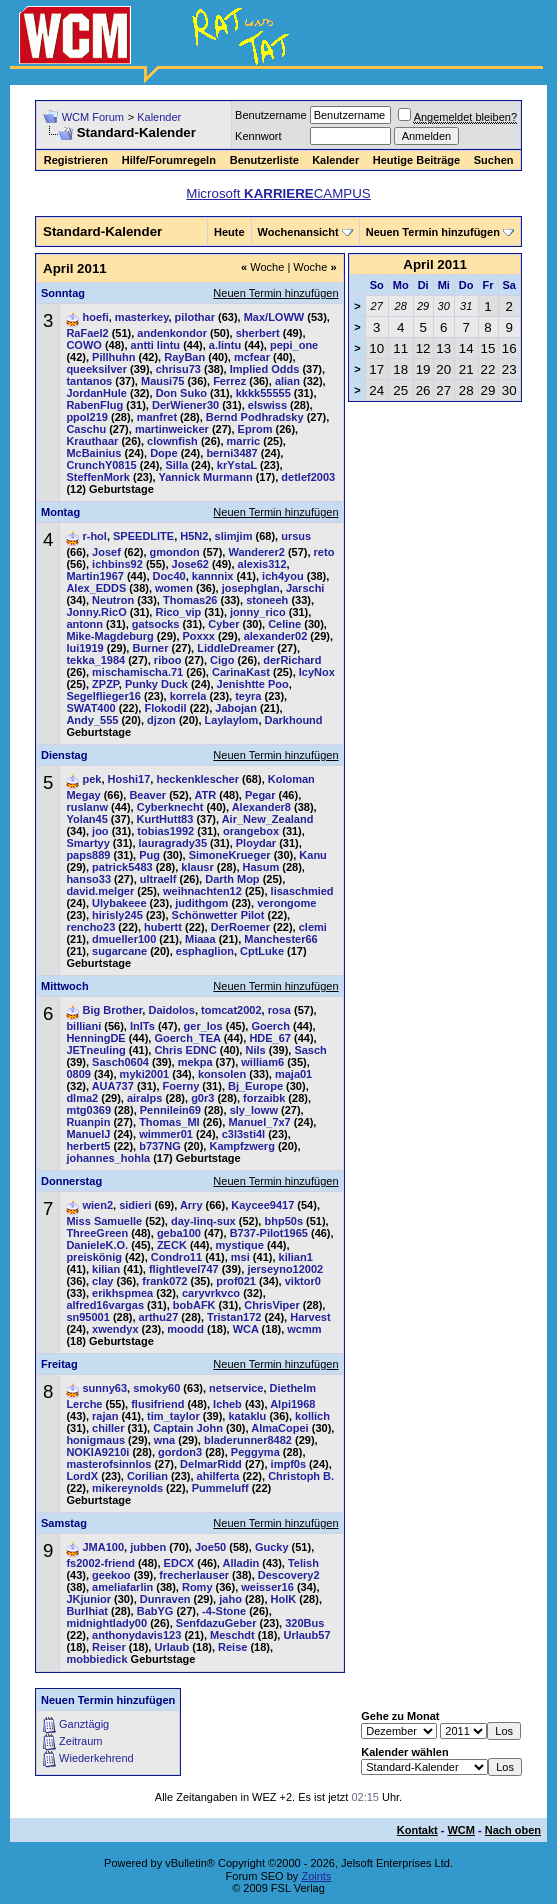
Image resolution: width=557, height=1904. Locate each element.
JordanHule (96, 393)
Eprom (255, 429)
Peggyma (255, 1452)
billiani (83, 1026)
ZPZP (105, 684)
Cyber (223, 624)
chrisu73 (178, 369)
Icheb (227, 1404)
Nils (255, 1050)
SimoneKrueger (230, 855)
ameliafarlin (122, 1587)
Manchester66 (280, 939)
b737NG (160, 1146)
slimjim (234, 536)
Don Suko (181, 393)
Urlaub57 (306, 1635)
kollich (312, 1416)
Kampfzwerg (241, 1146)
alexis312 (262, 564)
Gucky (272, 1547)
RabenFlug (94, 405)
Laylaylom (232, 720)
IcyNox (317, 672)
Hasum (261, 867)
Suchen (494, 160)
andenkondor (172, 333)
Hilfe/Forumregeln (169, 160)
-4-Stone (224, 1611)
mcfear (252, 357)
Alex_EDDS (96, 588)
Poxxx (199, 636)
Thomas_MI (169, 1122)
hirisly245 (117, 915)
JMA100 (103, 1547)
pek (91, 779)
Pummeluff (220, 1488)
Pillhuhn (113, 357)
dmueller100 (124, 939)
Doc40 (169, 576)
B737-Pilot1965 (269, 1233)
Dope (164, 453)
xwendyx (115, 1329)
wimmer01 (166, 1134)
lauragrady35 (173, 843)
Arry (191, 1205)
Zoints (316, 1876)
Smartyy (87, 843)
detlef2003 (308, 477)
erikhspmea (122, 1293)
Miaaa (200, 939)
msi (240, 1257)
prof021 (236, 1281)
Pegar (260, 795)
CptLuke (262, 951)
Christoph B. (301, 1476)
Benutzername (271, 115)
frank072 (164, 1281)
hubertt (163, 927)
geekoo (111, 1575)
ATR (205, 795)
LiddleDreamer (235, 648)
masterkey (142, 317)
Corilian (147, 1476)
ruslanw (87, 807)
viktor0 (303, 1281)
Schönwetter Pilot (218, 915)
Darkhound (294, 720)
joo (100, 831)
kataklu (247, 1416)
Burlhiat (87, 1611)
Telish (303, 1563)
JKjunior (88, 1599)
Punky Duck (156, 684)
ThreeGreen (97, 1233)
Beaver (147, 795)
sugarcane (119, 951)
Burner (150, 648)
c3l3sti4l (243, 1134)
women (174, 588)
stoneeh (267, 600)
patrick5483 (122, 867)
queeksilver (96, 369)
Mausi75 (162, 381)
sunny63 (104, 1388)
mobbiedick (96, 1659)
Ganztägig (84, 1724)
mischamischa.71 (137, 672)
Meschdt (232, 1635)
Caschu (86, 429)
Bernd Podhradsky (255, 417)
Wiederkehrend (96, 1758)
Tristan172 (234, 1317)
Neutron (113, 600)
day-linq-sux (203, 1221)
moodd (185, 1329)
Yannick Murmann (205, 477)
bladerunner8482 (248, 1440)
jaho (230, 1599)
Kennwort (258, 136)
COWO (83, 345)
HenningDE (95, 1038)
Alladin (241, 1563)
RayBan (184, 357)
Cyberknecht (170, 807)
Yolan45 (86, 819)
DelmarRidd (211, 1464)
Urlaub (171, 1647)
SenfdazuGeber (216, 1623)
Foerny (181, 1086)
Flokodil (165, 708)
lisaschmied (302, 891)
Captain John (188, 1428)
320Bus (304, 1623)
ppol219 (87, 417)
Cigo (222, 660)
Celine (284, 624)
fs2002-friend (100, 1563)
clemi (313, 927)
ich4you (283, 576)
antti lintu (156, 345)
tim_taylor (173, 1416)
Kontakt (417, 1830)
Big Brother (112, 1010)
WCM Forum (93, 117)
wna (164, 1440)
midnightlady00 (106, 1623)
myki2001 (145, 1074)
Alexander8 (261, 807)
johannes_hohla (108, 1158)
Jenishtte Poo (253, 684)
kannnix (213, 576)
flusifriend (157, 1404)
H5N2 (194, 536)
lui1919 (84, 648)
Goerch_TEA (187, 1038)
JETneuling (95, 1050)
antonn (84, 624)
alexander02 (276, 636)
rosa (279, 1010)
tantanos (89, 381)
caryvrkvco (211, 1293)
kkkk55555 (263, 393)
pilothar (195, 317)
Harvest (310, 1317)
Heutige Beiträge (416, 160)
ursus (296, 536)
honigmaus (95, 1440)
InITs (142, 1026)
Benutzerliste (264, 160)
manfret (157, 417)
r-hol (94, 536)
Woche (262, 267)
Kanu (313, 855)
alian (287, 381)
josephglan (251, 588)
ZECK (172, 1245)
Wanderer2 (256, 552)
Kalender (159, 117)
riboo (168, 660)
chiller (108, 1428)
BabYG (155, 1611)
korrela (188, 696)
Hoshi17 (129, 779)
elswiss (267, 405)
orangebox (251, 831)
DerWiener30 (185, 405)
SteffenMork (98, 477)
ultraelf (158, 879)
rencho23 (90, 927)
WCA (246, 1329)
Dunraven (165, 1599)
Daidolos (171, 1010)
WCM (461, 1830)
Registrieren (76, 160)
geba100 (179, 1233)
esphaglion (205, 951)
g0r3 (202, 1098)
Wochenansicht (298, 232)
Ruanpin (88, 1122)
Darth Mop (232, 879)
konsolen (222, 1074)
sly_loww (254, 1110)
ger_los (203, 1026)
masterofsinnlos (108, 1464)
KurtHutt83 (165, 819)
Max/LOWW (274, 317)
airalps (144, 1098)
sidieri (135, 1205)
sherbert (258, 333)
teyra (248, 696)
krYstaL (237, 465)
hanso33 (88, 879)
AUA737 (113, 1086)
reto (324, 552)
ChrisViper (271, 1305)
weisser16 (267, 1587)
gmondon (175, 552)
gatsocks (156, 624)
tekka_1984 (95, 660)
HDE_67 (270, 1038)
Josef (106, 552)
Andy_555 (92, 720)
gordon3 (180, 1452)
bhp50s (283, 1221)
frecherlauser (194, 1575)
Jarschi (305, 588)
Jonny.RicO (96, 612)
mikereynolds (127, 1488)
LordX (82, 1476)
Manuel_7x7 (259, 1122)
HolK (284, 1599)
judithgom (201, 903)
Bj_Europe (255, 1086)
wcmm (304, 1329)
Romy (197, 1587)
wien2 (97, 1205)
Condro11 (176, 1257)
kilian (106, 1269)
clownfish (172, 441)
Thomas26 (190, 600)
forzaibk (264, 1098)
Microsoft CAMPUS (278, 193)
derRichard (292, 660)
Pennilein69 (170, 1110)
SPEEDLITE (143, 536)
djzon (161, 720)
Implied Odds (265, 369)
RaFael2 (87, 333)
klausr (197, 867)
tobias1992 (165, 831)
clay (102, 1281)
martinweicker (172, 429)
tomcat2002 (231, 1010)
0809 (78, 1074)
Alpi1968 (292, 1404)
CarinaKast (241, 672)
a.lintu (225, 345)
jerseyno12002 (285, 1269)
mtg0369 (88, 1110)
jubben (148, 1547)
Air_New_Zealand (268, 819)
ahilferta (218, 1476)
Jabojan (236, 708)
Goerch (270, 1026)
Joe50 (210, 1547)
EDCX (179, 1563)
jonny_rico (258, 612)
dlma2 (82, 1098)
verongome (286, 903)
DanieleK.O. (97, 1245)
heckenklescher (197, 779)
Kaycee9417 (262, 1205)
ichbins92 (117, 564)
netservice (236, 1388)
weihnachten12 (202, 891)
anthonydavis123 (136, 1635)
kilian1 (296, 1257)
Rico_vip (178, 612)
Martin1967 (94, 576)
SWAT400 (90, 708)
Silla (176, 465)
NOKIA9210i (97, 1452)
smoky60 (156, 1388)
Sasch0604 (120, 1062)
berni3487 (231, 453)
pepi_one (294, 345)
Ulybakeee (119, 903)
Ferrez (229, 381)
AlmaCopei (279, 1428)
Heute (229, 232)
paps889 (88, 855)
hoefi (95, 317)
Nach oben (513, 1830)
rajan (105, 1416)
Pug (149, 855)
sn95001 (87, 1317)
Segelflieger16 (103, 696)
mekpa (195, 1062)
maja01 (293, 1074)
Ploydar (256, 843)
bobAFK (194, 1305)
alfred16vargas (105, 1305)
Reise (232, 1647)
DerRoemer (240, 927)
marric (244, 441)
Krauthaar (92, 441)
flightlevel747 (184, 1269)
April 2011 (435, 264)
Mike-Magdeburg (109, 636)
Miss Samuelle (104, 1221)
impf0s (288, 1464)
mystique (240, 1245)
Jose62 (190, 564)
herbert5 (88, 1146)
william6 (262, 1062)
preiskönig (94, 1257)
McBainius (93, 453)
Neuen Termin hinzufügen (433, 232)
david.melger (100, 891)
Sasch (310, 1050)
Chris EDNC (185, 1050)
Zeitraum (80, 1741)
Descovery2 (289, 1575)
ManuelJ (88, 1134)
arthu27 (159, 1317)
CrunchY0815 (101, 465)
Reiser (109, 1647)
